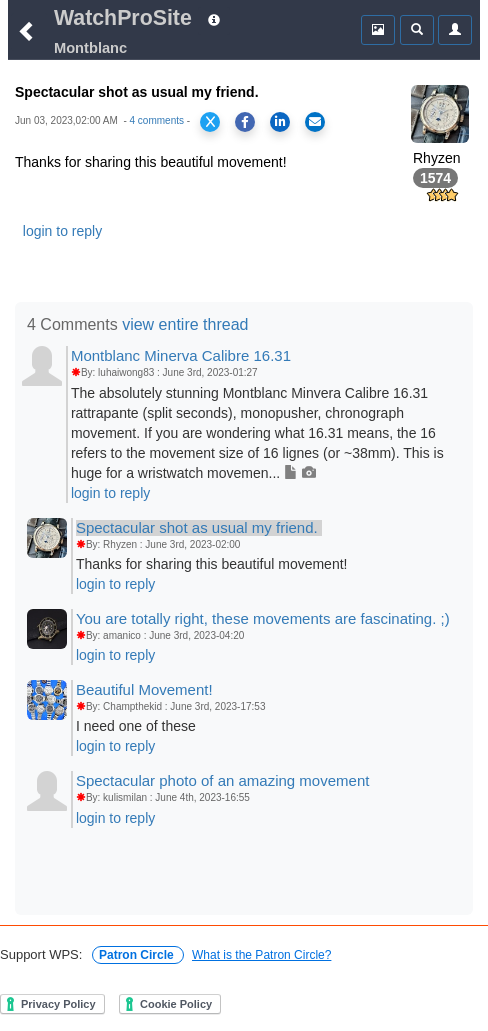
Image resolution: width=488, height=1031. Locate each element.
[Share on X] (210, 122)
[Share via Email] (315, 122)
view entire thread (185, 324)
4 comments (157, 120)
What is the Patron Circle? (261, 955)
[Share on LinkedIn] (280, 122)
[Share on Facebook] (245, 122)
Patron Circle (138, 955)
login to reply (62, 231)
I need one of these (136, 726)
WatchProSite (123, 18)
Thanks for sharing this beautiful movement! (212, 564)
